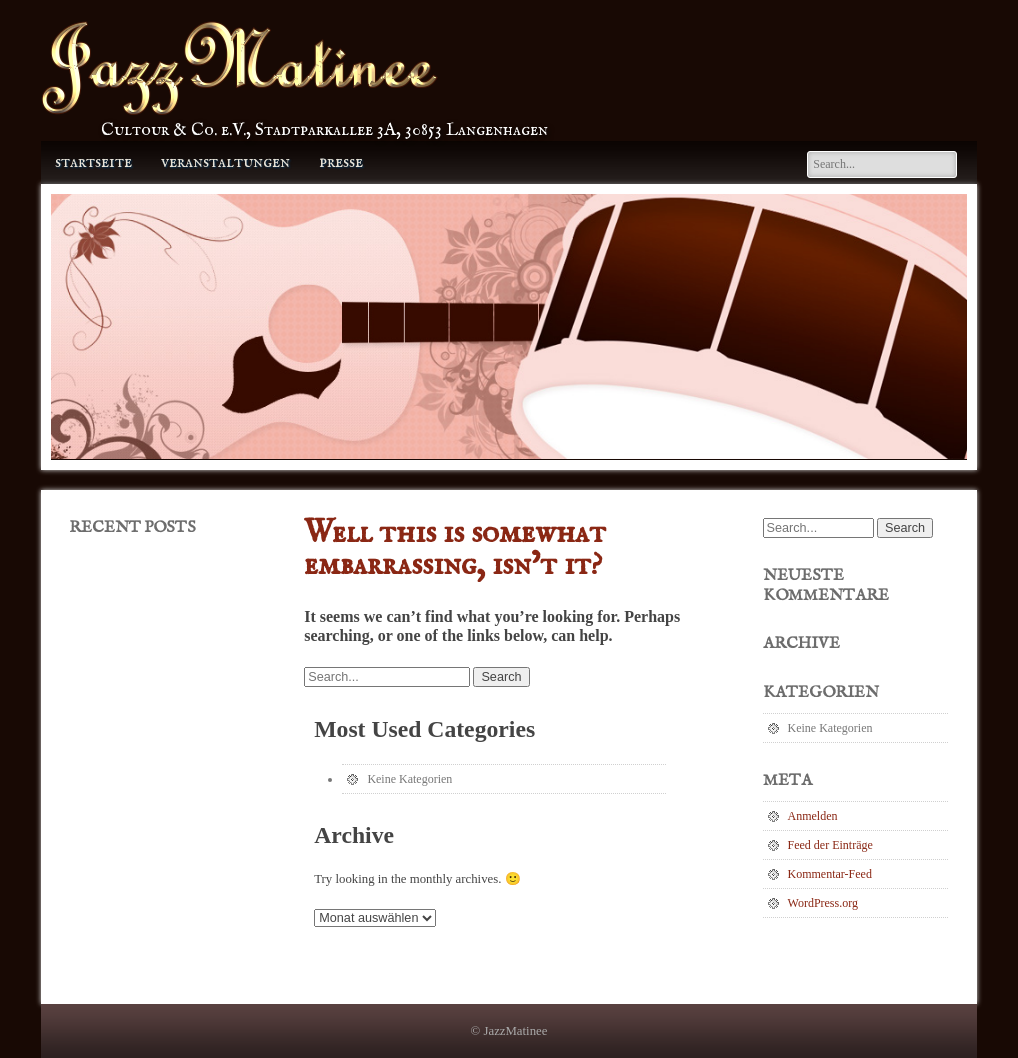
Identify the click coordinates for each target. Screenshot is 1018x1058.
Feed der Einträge (830, 845)
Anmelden (813, 816)
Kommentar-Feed (830, 874)
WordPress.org (823, 903)
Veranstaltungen (225, 162)
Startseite (93, 162)
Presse (341, 162)
